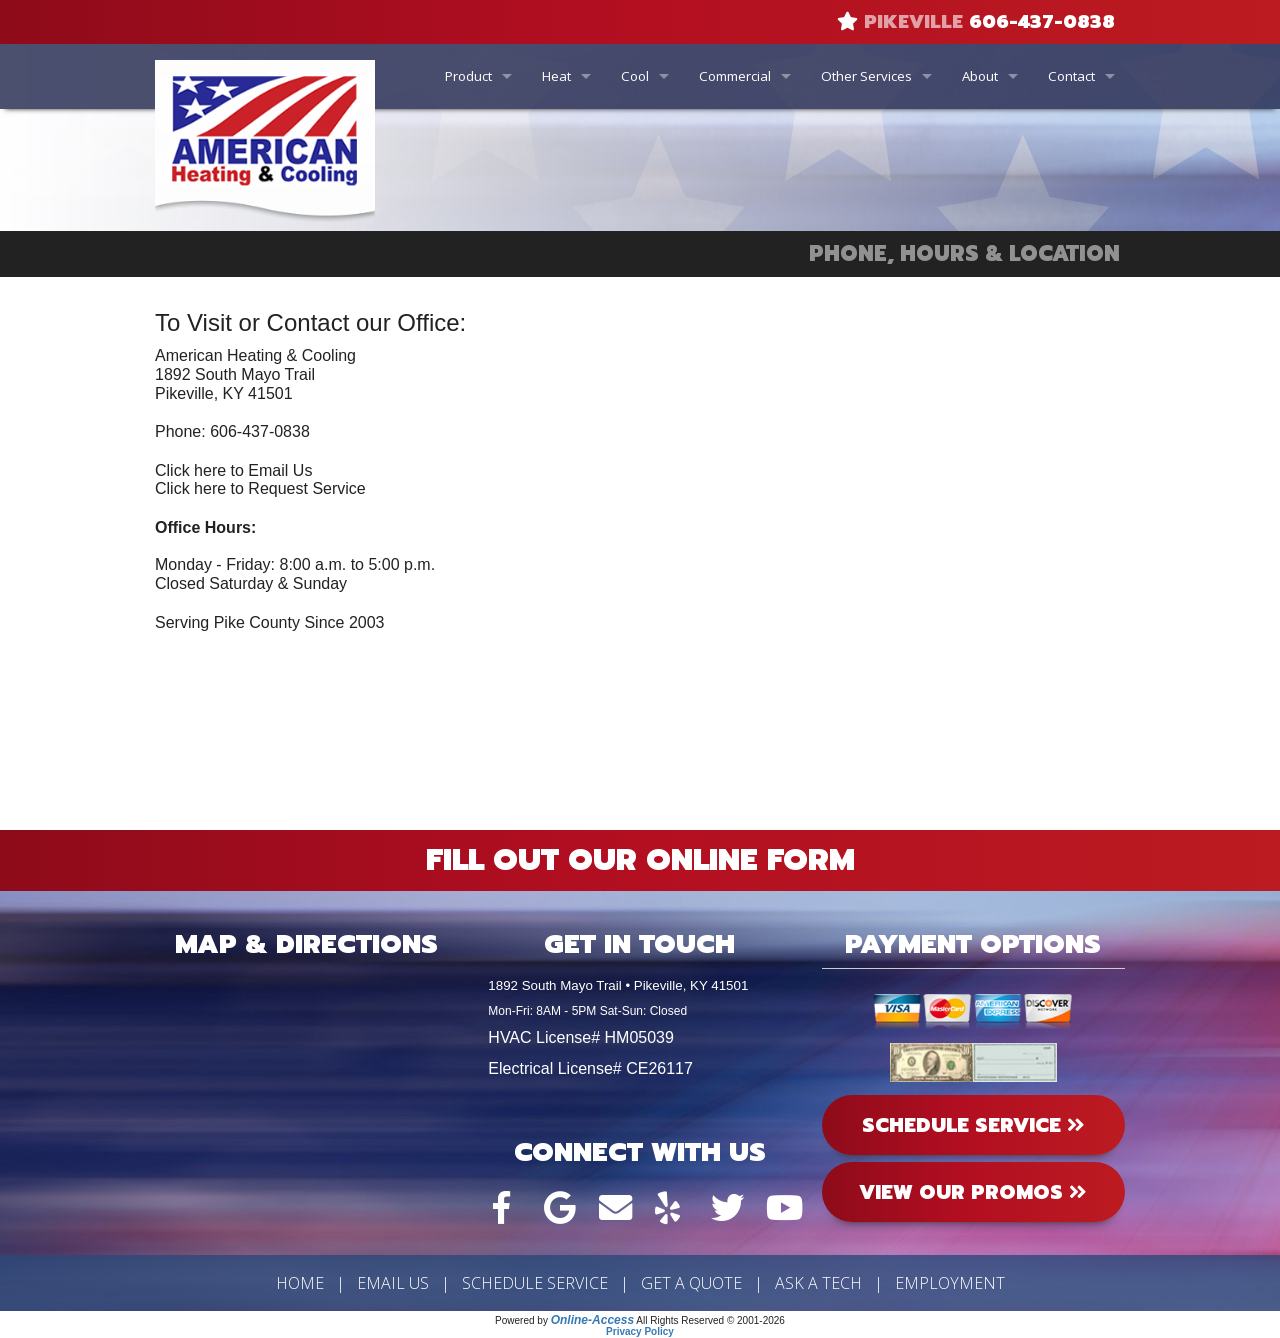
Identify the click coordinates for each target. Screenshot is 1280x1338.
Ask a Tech (818, 1283)
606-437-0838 (1042, 22)
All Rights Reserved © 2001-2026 (710, 1320)
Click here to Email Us (233, 470)
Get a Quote (691, 1283)
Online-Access (592, 1320)
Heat (556, 76)
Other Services (866, 76)
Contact (1071, 76)
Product (468, 76)
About (980, 76)
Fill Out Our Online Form (640, 860)
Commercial (735, 76)
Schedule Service (535, 1283)
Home (300, 1283)
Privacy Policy (640, 1331)
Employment (950, 1283)
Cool (635, 76)
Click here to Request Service (260, 488)
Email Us (393, 1283)
